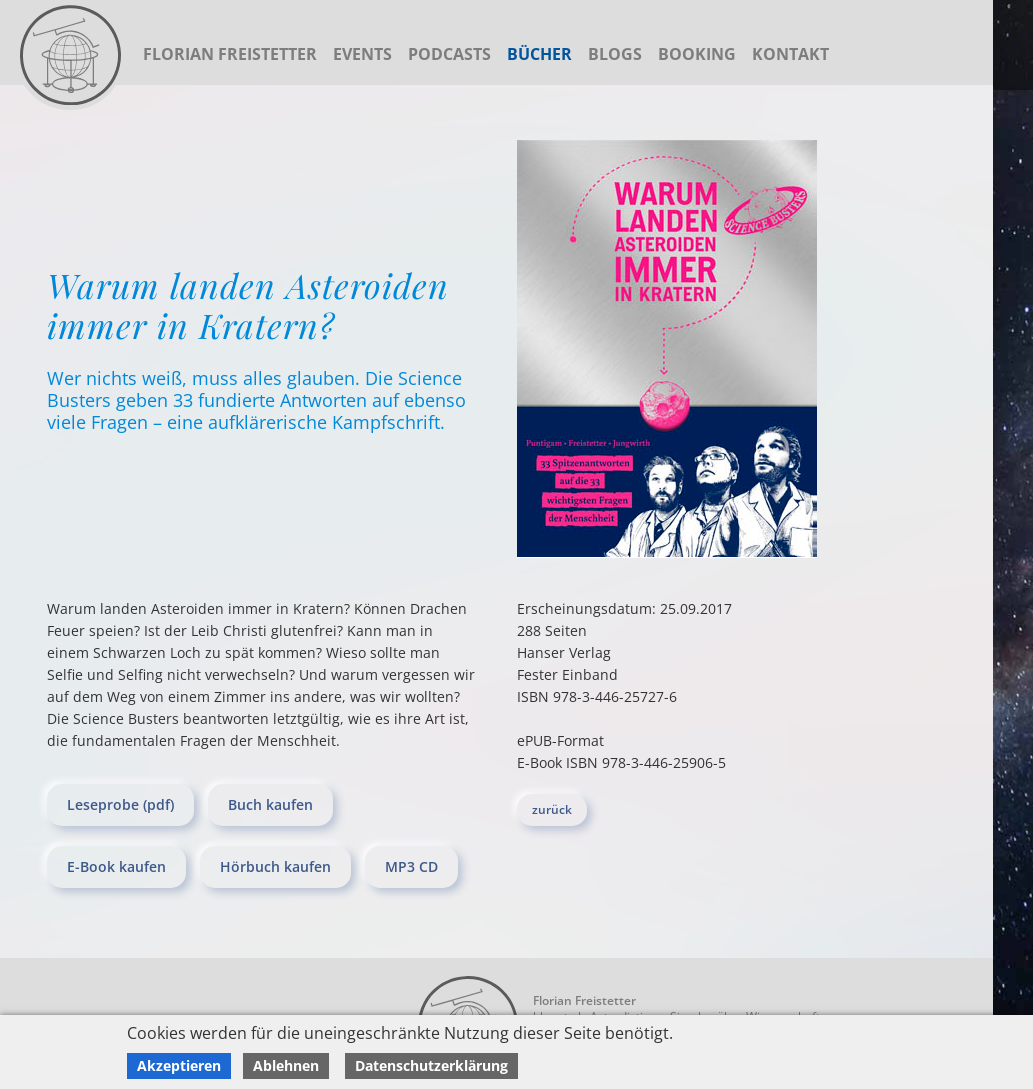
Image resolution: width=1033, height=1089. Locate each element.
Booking (697, 54)
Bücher (539, 54)
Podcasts (449, 54)
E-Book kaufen (116, 866)
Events (362, 54)
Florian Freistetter (230, 54)
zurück (552, 809)
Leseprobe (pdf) (120, 804)
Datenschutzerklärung (431, 1065)
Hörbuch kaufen (275, 866)
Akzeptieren (179, 1065)
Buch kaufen (270, 804)
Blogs (615, 54)
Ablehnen (286, 1065)
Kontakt (790, 54)
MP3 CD (411, 866)
